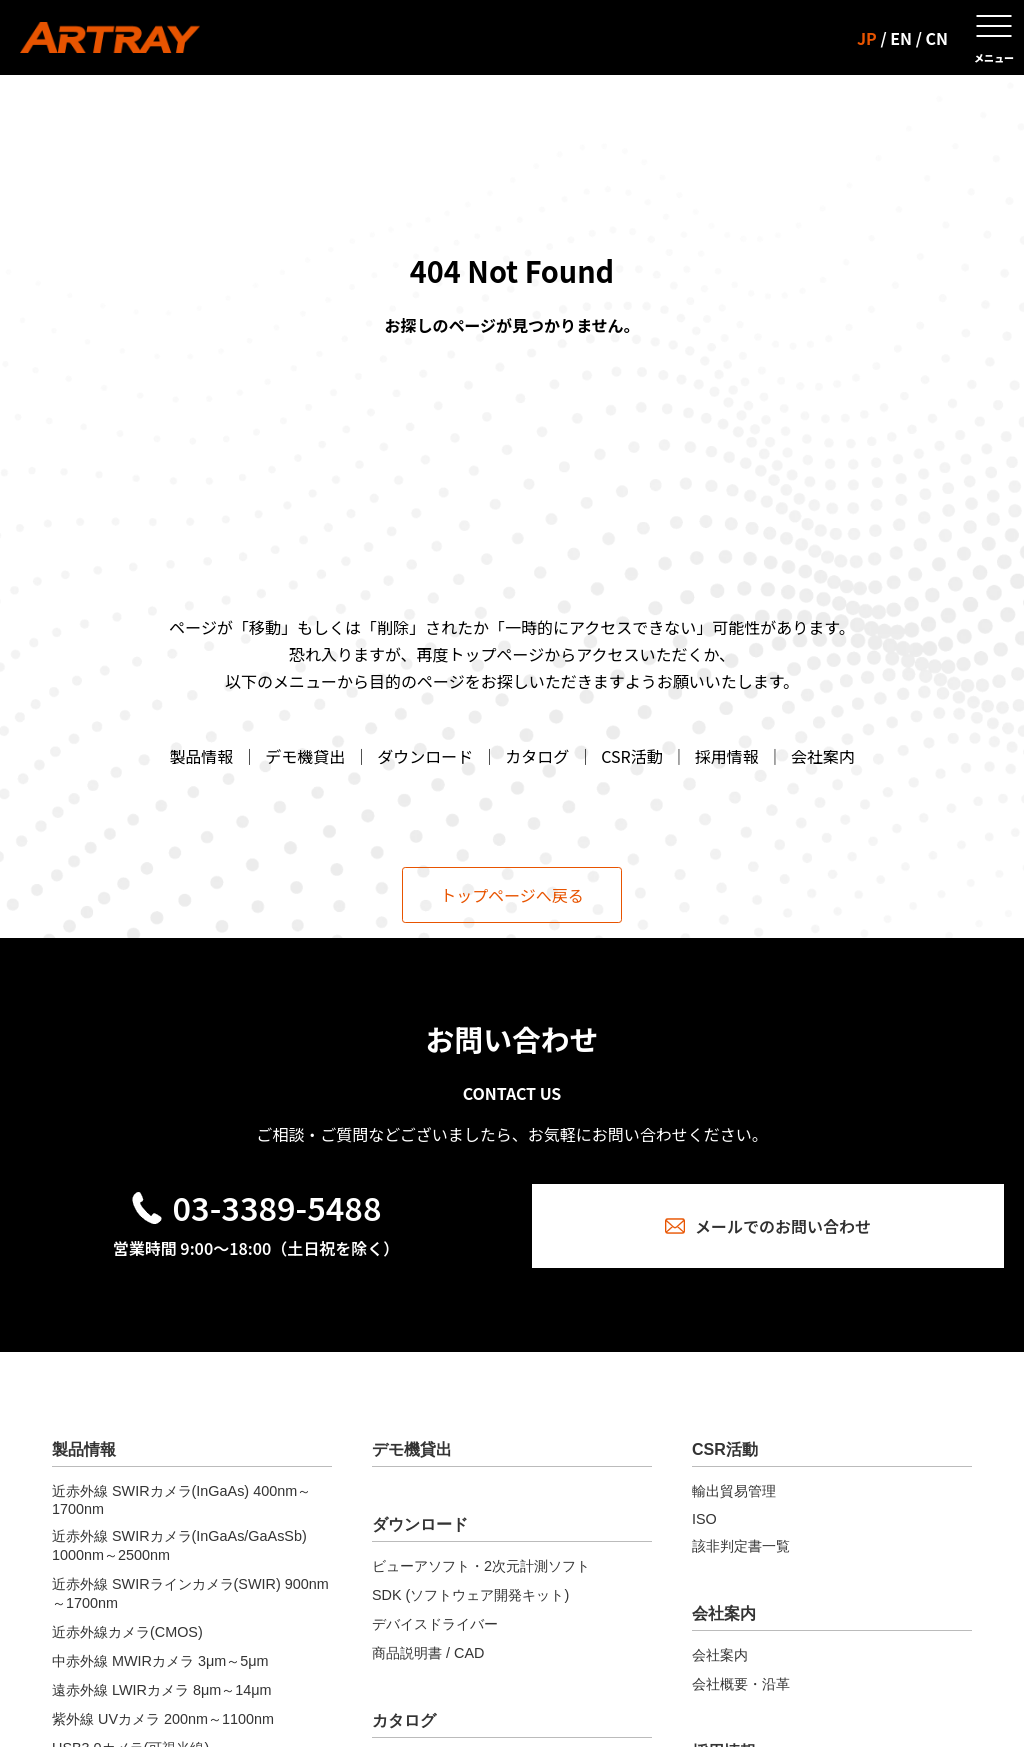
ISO (704, 1519)
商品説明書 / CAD (428, 1653)
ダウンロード (425, 756)
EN (901, 38)
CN (937, 38)
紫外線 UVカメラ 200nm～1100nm (163, 1719)
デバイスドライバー (435, 1624)
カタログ (537, 756)
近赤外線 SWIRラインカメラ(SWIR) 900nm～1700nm (190, 1593)
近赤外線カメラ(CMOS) (127, 1632)
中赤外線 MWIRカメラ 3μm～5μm (160, 1661)
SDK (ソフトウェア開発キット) (470, 1595)
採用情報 (727, 756)
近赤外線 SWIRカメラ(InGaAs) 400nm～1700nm (181, 1500)
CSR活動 (631, 756)
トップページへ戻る (512, 895)
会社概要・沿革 (741, 1684)
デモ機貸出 (305, 756)
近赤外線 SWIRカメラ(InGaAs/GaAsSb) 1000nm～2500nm (179, 1545)
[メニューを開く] (994, 37)
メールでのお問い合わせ (768, 1226)
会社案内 (823, 756)
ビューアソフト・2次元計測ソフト (481, 1566)
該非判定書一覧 (741, 1546)
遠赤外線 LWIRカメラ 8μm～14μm (161, 1690)
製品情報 (201, 756)
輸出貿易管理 (734, 1491)
